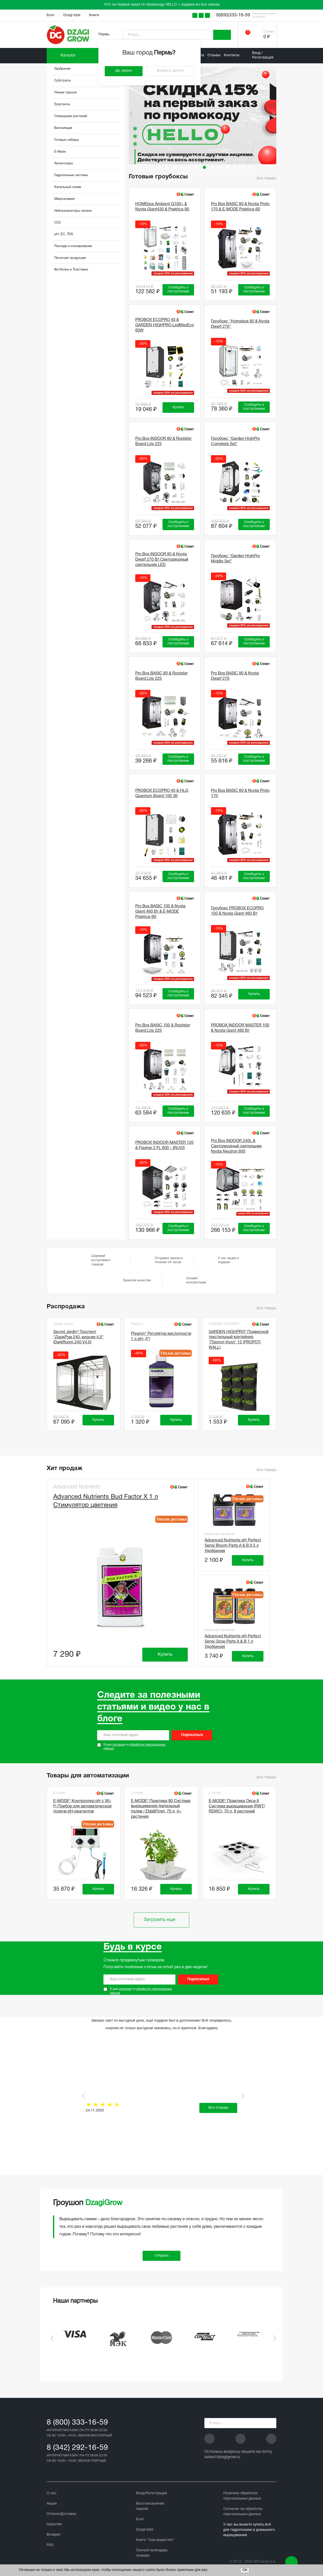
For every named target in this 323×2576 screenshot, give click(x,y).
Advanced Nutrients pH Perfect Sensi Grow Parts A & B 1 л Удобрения (233, 1641)
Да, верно (123, 70)
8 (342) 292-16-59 (77, 2448)
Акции (52, 2503)
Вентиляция (63, 128)
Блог (51, 15)
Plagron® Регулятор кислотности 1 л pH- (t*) (161, 1336)
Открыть (162, 2255)
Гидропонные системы (71, 175)
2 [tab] (166, 167)
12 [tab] (242, 167)
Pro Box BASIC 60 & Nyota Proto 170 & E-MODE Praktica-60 (240, 206)
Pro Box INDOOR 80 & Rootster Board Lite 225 (163, 441)
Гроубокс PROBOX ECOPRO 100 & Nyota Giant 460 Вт (237, 911)
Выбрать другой (170, 70)
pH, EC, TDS (63, 234)
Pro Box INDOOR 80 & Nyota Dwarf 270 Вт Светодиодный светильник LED (161, 560)
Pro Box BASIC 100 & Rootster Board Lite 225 (162, 1028)
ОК (244, 2570)
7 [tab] (204, 167)
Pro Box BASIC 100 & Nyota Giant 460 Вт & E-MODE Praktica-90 (160, 912)
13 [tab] (249, 167)
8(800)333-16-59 (233, 15)
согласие (119, 1744)
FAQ (50, 2545)
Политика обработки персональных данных (242, 2496)
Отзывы (214, 55)
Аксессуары (63, 163)
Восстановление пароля (150, 2506)
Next (273, 114)
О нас (52, 2493)
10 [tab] (227, 167)
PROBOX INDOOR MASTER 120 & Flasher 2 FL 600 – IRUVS (164, 1145)
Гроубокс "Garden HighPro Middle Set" (235, 558)
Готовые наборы (66, 140)
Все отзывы (218, 2107)
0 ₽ (266, 37)
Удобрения (62, 68)
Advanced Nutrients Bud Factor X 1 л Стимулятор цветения (105, 1501)
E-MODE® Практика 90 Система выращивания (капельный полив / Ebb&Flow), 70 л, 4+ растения (161, 1809)
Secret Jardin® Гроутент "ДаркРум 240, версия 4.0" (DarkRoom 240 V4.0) (78, 1337)
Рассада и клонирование (73, 246)
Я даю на (134, 1746)
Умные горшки (65, 92)
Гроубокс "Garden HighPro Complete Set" (235, 441)
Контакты (231, 55)
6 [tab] (196, 167)
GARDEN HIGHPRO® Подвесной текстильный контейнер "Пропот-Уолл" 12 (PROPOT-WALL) (238, 1339)
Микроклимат (64, 199)
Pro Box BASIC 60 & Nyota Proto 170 (240, 793)
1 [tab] (159, 167)
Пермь (103, 34)
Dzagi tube (71, 15)
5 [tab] (189, 167)
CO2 (57, 222)
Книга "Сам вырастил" (155, 2540)
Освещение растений (70, 116)
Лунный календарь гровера (152, 2553)
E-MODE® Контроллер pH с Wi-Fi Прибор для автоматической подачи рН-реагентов (82, 1806)
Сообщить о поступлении (178, 289)
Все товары (266, 178)
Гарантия (54, 2524)
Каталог (68, 55)
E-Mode (60, 151)
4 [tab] (181, 167)
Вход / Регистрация (263, 55)
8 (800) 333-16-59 (77, 2422)
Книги (94, 15)
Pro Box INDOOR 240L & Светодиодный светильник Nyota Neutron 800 (236, 1146)
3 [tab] (174, 167)
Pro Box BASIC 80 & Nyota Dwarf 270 (235, 676)
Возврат (54, 2534)
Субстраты (62, 80)
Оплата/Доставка (61, 2514)
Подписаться (192, 1735)
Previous (128, 114)
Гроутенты (62, 104)
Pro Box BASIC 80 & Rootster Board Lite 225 (161, 676)
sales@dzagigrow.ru (222, 2457)
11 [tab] (234, 167)
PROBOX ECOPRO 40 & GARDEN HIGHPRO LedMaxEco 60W (164, 325)
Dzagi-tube (144, 2529)
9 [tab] (219, 167)
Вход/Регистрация (151, 2493)
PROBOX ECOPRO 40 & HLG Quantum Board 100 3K (161, 793)
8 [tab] (211, 167)
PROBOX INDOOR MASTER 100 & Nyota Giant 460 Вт (240, 1028)
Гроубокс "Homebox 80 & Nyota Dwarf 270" (240, 324)
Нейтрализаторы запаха (73, 210)
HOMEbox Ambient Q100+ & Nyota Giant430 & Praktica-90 (162, 206)
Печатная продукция (70, 258)
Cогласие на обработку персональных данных (242, 2511)
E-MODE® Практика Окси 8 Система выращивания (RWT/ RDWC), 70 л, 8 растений (237, 1806)
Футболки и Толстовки (71, 269)
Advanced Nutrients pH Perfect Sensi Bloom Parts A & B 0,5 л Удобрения (233, 1545)
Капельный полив (67, 187)
